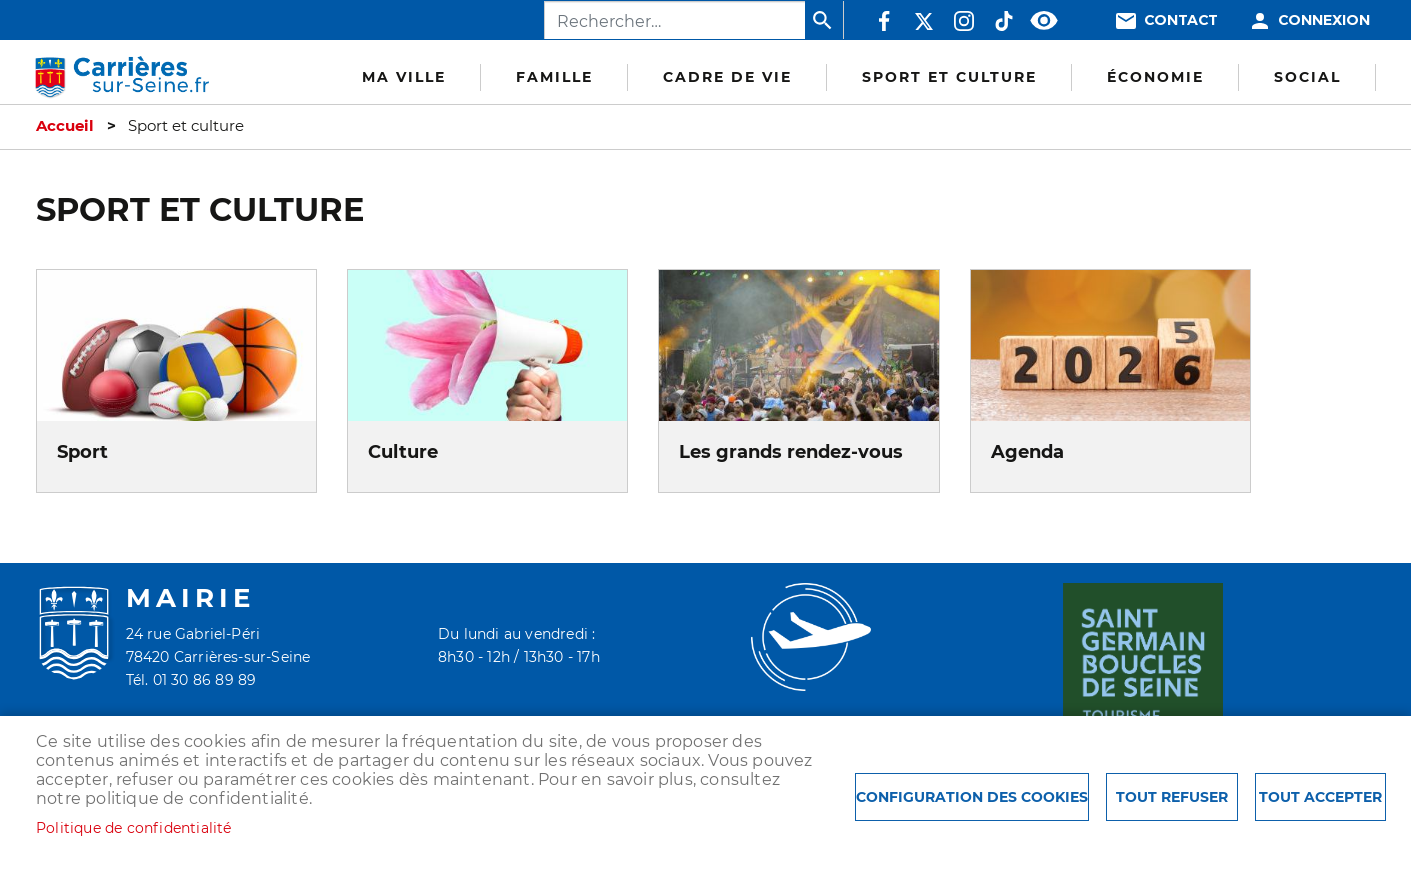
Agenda (1027, 451)
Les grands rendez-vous (791, 451)
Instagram (964, 21)
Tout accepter (1320, 797)
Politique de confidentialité (134, 828)
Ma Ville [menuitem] (404, 77)
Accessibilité (1044, 21)
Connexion (1324, 20)
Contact (1181, 20)
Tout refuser (1172, 797)
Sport (82, 451)
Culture (403, 451)
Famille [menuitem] (554, 77)
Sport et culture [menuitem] (949, 77)
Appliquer (824, 20)
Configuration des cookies (972, 797)
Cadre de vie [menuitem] (727, 77)
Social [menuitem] (1307, 77)
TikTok (1004, 21)
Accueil (65, 126)
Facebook (884, 21)
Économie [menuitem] (1155, 77)
